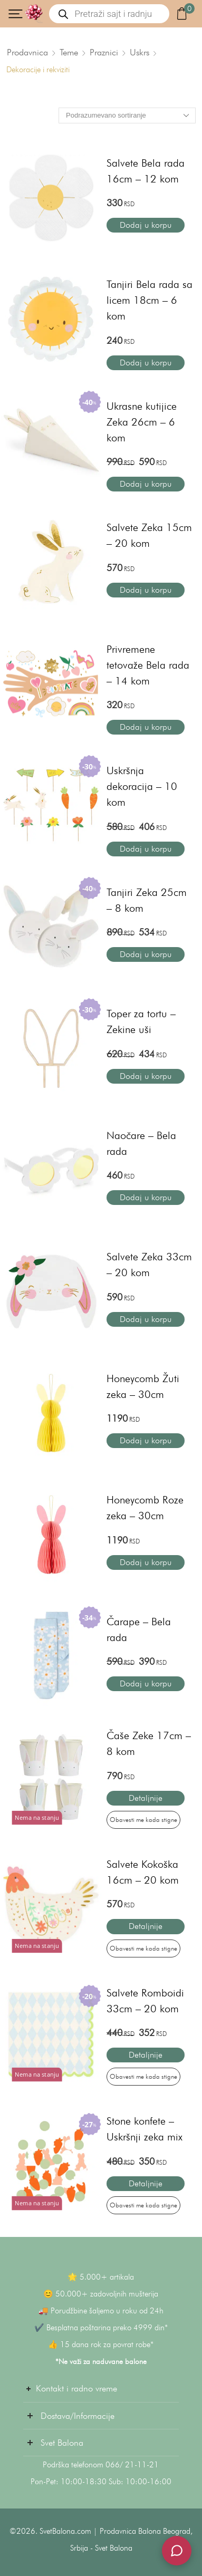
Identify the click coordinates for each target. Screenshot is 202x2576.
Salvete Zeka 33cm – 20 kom (149, 1264)
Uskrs (139, 52)
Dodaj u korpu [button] (145, 225)
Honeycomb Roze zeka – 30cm (145, 1507)
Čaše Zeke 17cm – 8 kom (149, 1743)
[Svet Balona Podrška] (176, 2550)
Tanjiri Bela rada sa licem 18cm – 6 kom (150, 300)
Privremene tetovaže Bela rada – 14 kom (148, 665)
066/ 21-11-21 (132, 2464)
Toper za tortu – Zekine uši (141, 1021)
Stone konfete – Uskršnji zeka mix (144, 2129)
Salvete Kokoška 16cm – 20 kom (143, 1872)
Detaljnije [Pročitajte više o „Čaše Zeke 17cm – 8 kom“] (145, 1798)
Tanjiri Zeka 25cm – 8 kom (147, 900)
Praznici (104, 52)
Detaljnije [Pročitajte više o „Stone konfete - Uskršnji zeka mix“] (145, 2183)
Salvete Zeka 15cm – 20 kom (149, 535)
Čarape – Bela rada (139, 1629)
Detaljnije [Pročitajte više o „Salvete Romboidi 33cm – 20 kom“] (145, 2055)
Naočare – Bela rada (141, 1143)
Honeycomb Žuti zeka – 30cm (143, 1386)
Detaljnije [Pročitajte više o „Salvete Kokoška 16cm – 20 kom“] (145, 1926)
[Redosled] (127, 115)
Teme (69, 52)
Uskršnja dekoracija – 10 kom (142, 786)
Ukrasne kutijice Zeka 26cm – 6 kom (142, 422)
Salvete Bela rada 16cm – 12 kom (146, 171)
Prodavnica (27, 52)
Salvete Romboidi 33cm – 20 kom (145, 2000)
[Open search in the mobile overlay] (109, 14)
